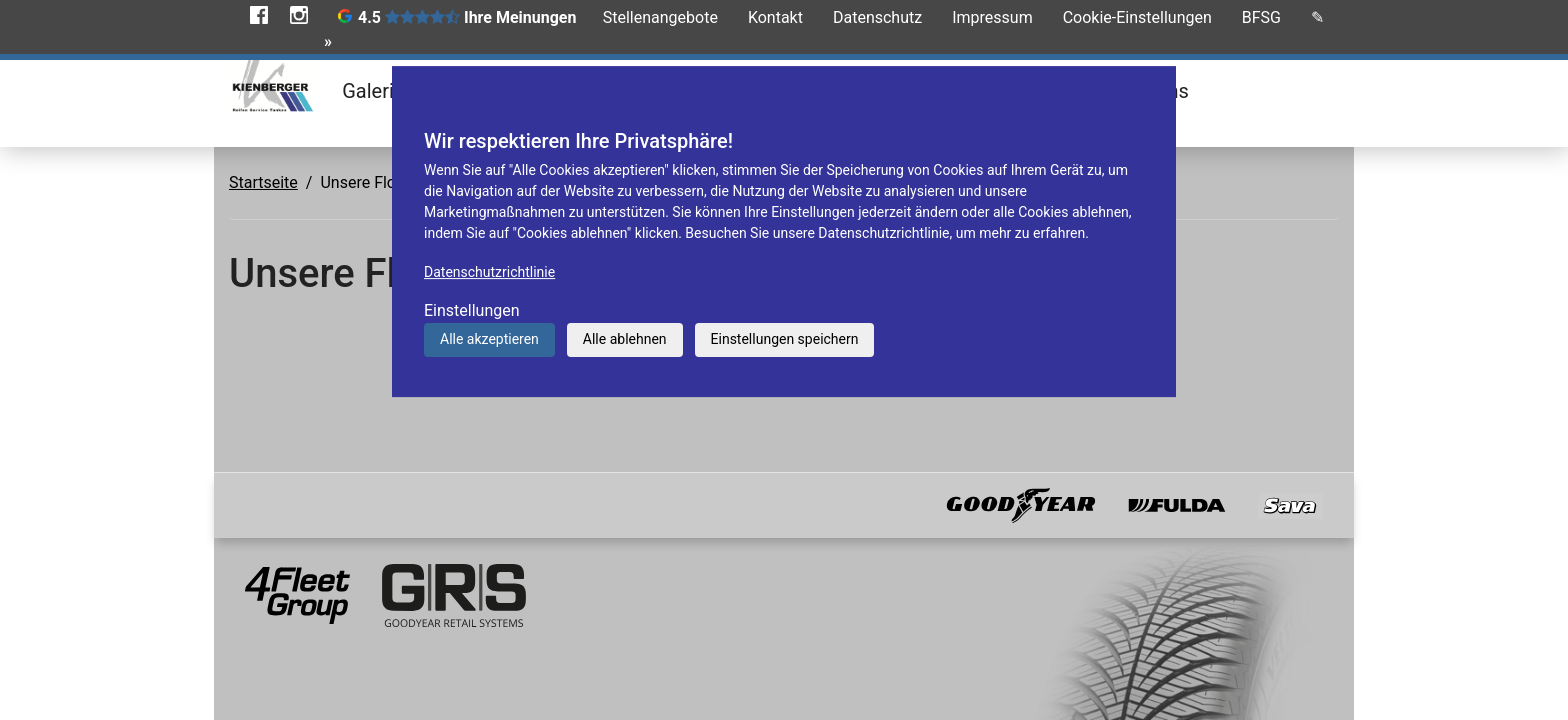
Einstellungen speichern (785, 339)
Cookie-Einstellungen (1137, 17)
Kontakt (775, 17)
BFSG (1261, 17)
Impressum (992, 17)
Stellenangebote (660, 17)
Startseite (263, 182)
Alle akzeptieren (489, 339)
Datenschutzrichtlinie (489, 272)
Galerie (373, 91)
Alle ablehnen (625, 339)
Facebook (259, 15)
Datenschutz (877, 17)
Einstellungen (472, 310)
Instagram (299, 15)
